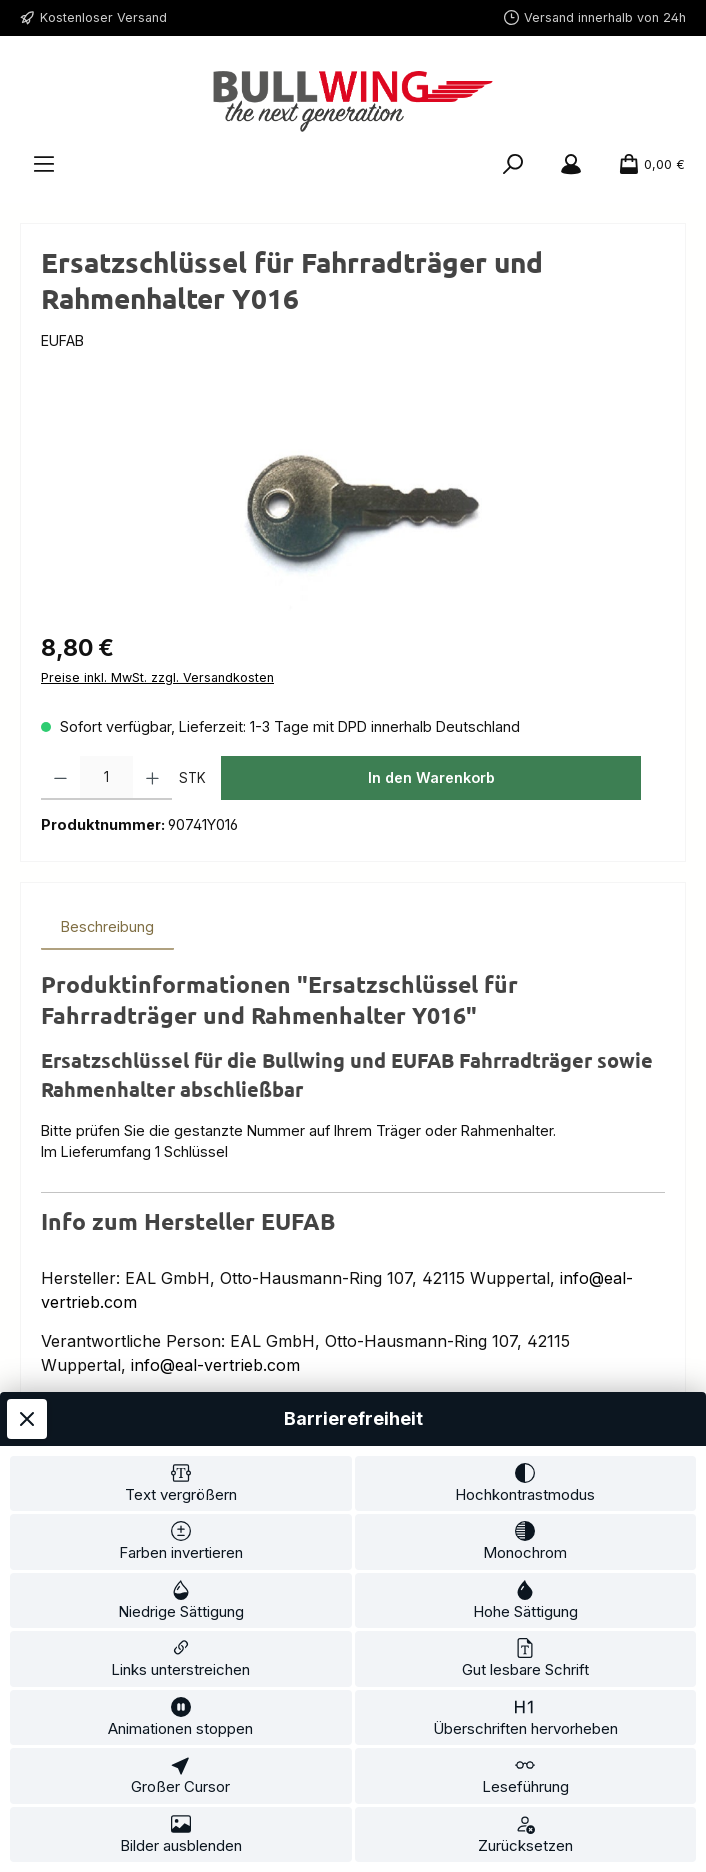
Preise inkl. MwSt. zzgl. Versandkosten (157, 677)
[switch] (181, 1484)
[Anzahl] (106, 778)
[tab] (107, 927)
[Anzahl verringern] (60, 778)
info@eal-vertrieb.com (215, 1365)
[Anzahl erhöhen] (152, 778)
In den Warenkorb (431, 777)
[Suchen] (513, 165)
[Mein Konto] (571, 165)
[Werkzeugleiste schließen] (27, 1419)
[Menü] (44, 165)
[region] (353, 504)
